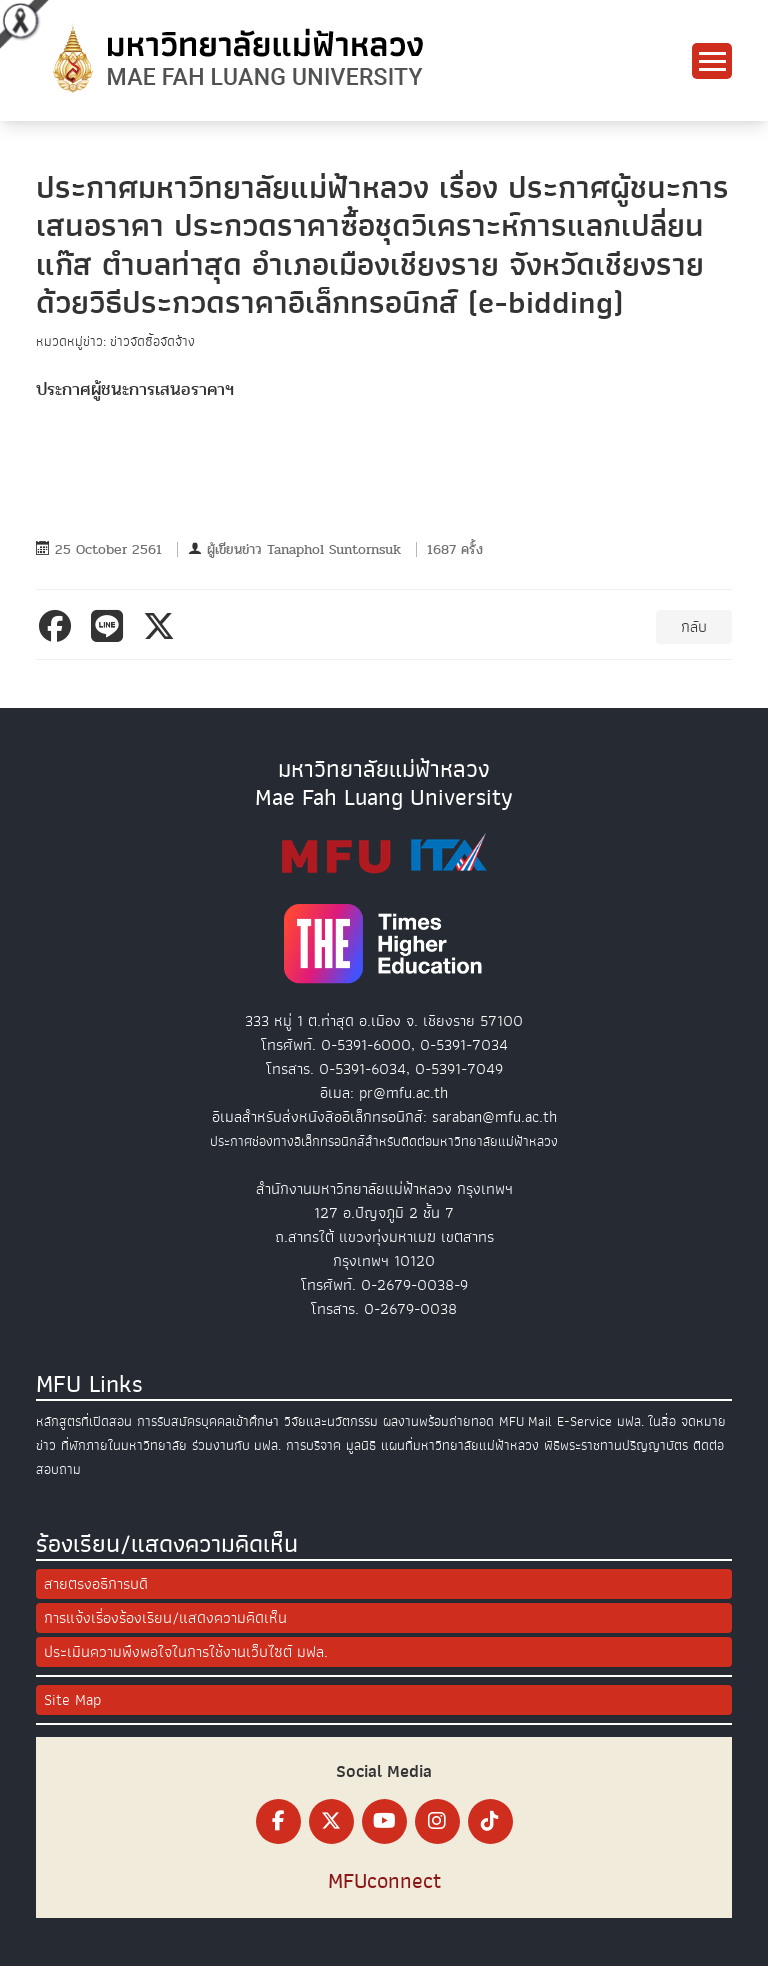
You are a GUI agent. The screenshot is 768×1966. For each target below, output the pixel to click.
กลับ (694, 627)
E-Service (584, 1421)
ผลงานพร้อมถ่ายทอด (438, 1421)
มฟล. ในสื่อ (646, 1421)
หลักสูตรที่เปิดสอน (84, 1421)
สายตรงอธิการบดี (96, 1584)
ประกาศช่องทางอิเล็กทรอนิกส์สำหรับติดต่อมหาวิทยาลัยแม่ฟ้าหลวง (384, 1141)
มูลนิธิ (361, 1445)
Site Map (72, 1700)
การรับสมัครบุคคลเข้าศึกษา (208, 1421)
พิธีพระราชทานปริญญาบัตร (616, 1445)
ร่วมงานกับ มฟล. (236, 1445)
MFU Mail (525, 1421)
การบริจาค (313, 1445)
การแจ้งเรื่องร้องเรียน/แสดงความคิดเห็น (165, 1618)
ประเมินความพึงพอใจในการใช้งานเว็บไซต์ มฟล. (186, 1652)
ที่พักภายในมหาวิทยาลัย (124, 1445)
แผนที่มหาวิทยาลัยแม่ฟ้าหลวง (460, 1445)
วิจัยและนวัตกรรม (331, 1421)
